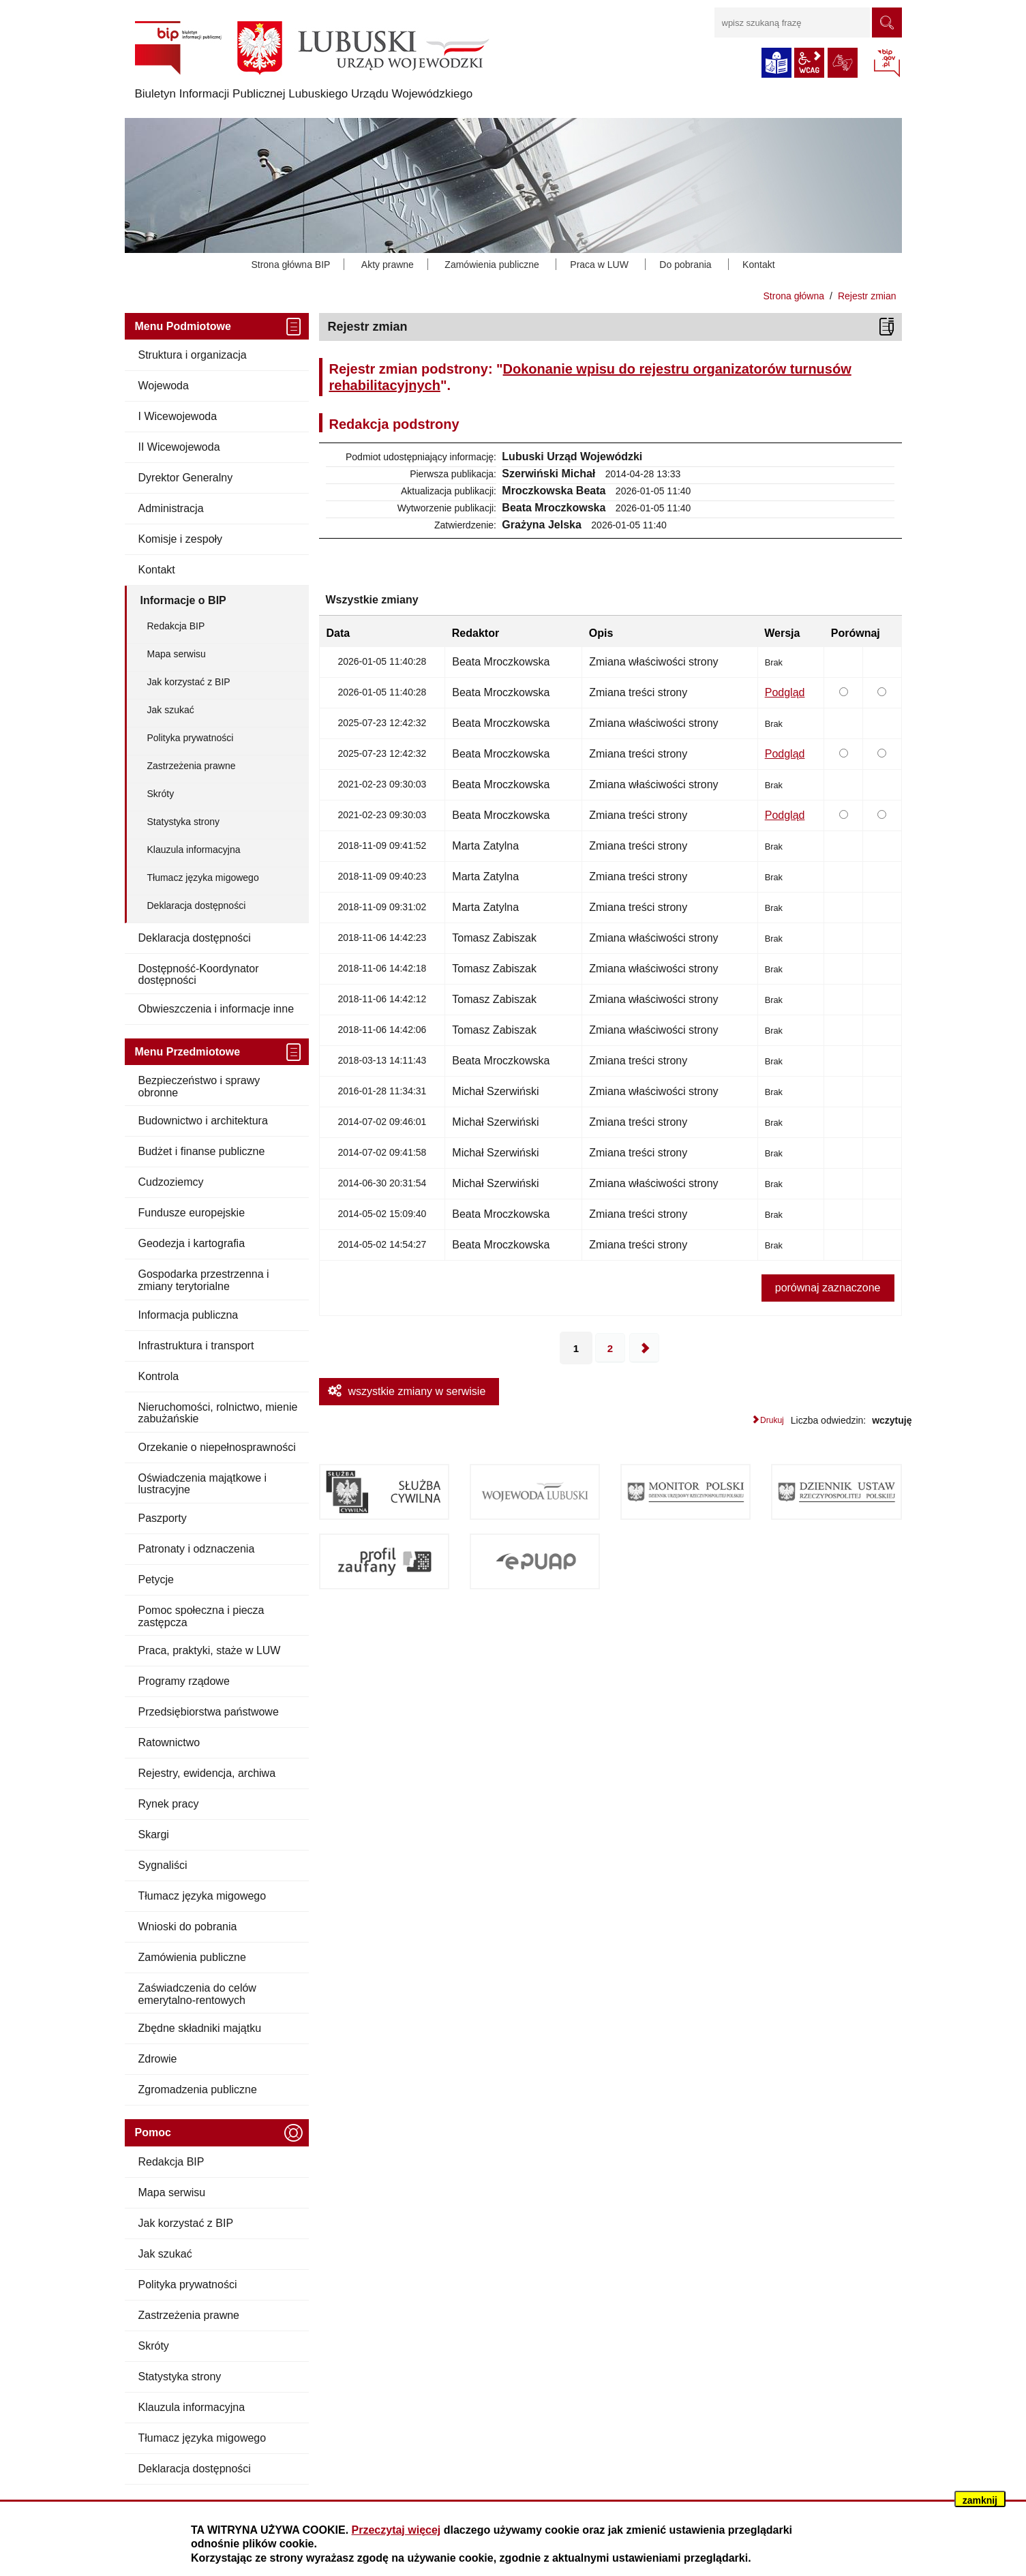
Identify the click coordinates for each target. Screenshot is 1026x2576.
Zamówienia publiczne (491, 264)
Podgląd (785, 692)
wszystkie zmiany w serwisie (417, 1391)
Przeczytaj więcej (396, 2530)
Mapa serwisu (176, 653)
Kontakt (758, 264)
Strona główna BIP (290, 264)
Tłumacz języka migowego (203, 877)
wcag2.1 (809, 63)
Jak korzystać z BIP (188, 681)
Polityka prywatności (190, 737)
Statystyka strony (183, 821)
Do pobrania (685, 264)
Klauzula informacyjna (194, 849)
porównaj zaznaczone (828, 1287)
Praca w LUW (599, 264)
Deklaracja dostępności (196, 905)
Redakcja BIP (176, 625)
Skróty (161, 793)
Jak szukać (170, 709)
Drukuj (772, 1420)
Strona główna (794, 295)
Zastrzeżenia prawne (191, 765)
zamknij (980, 2500)
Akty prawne (387, 264)
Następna (644, 1348)
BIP (887, 64)
